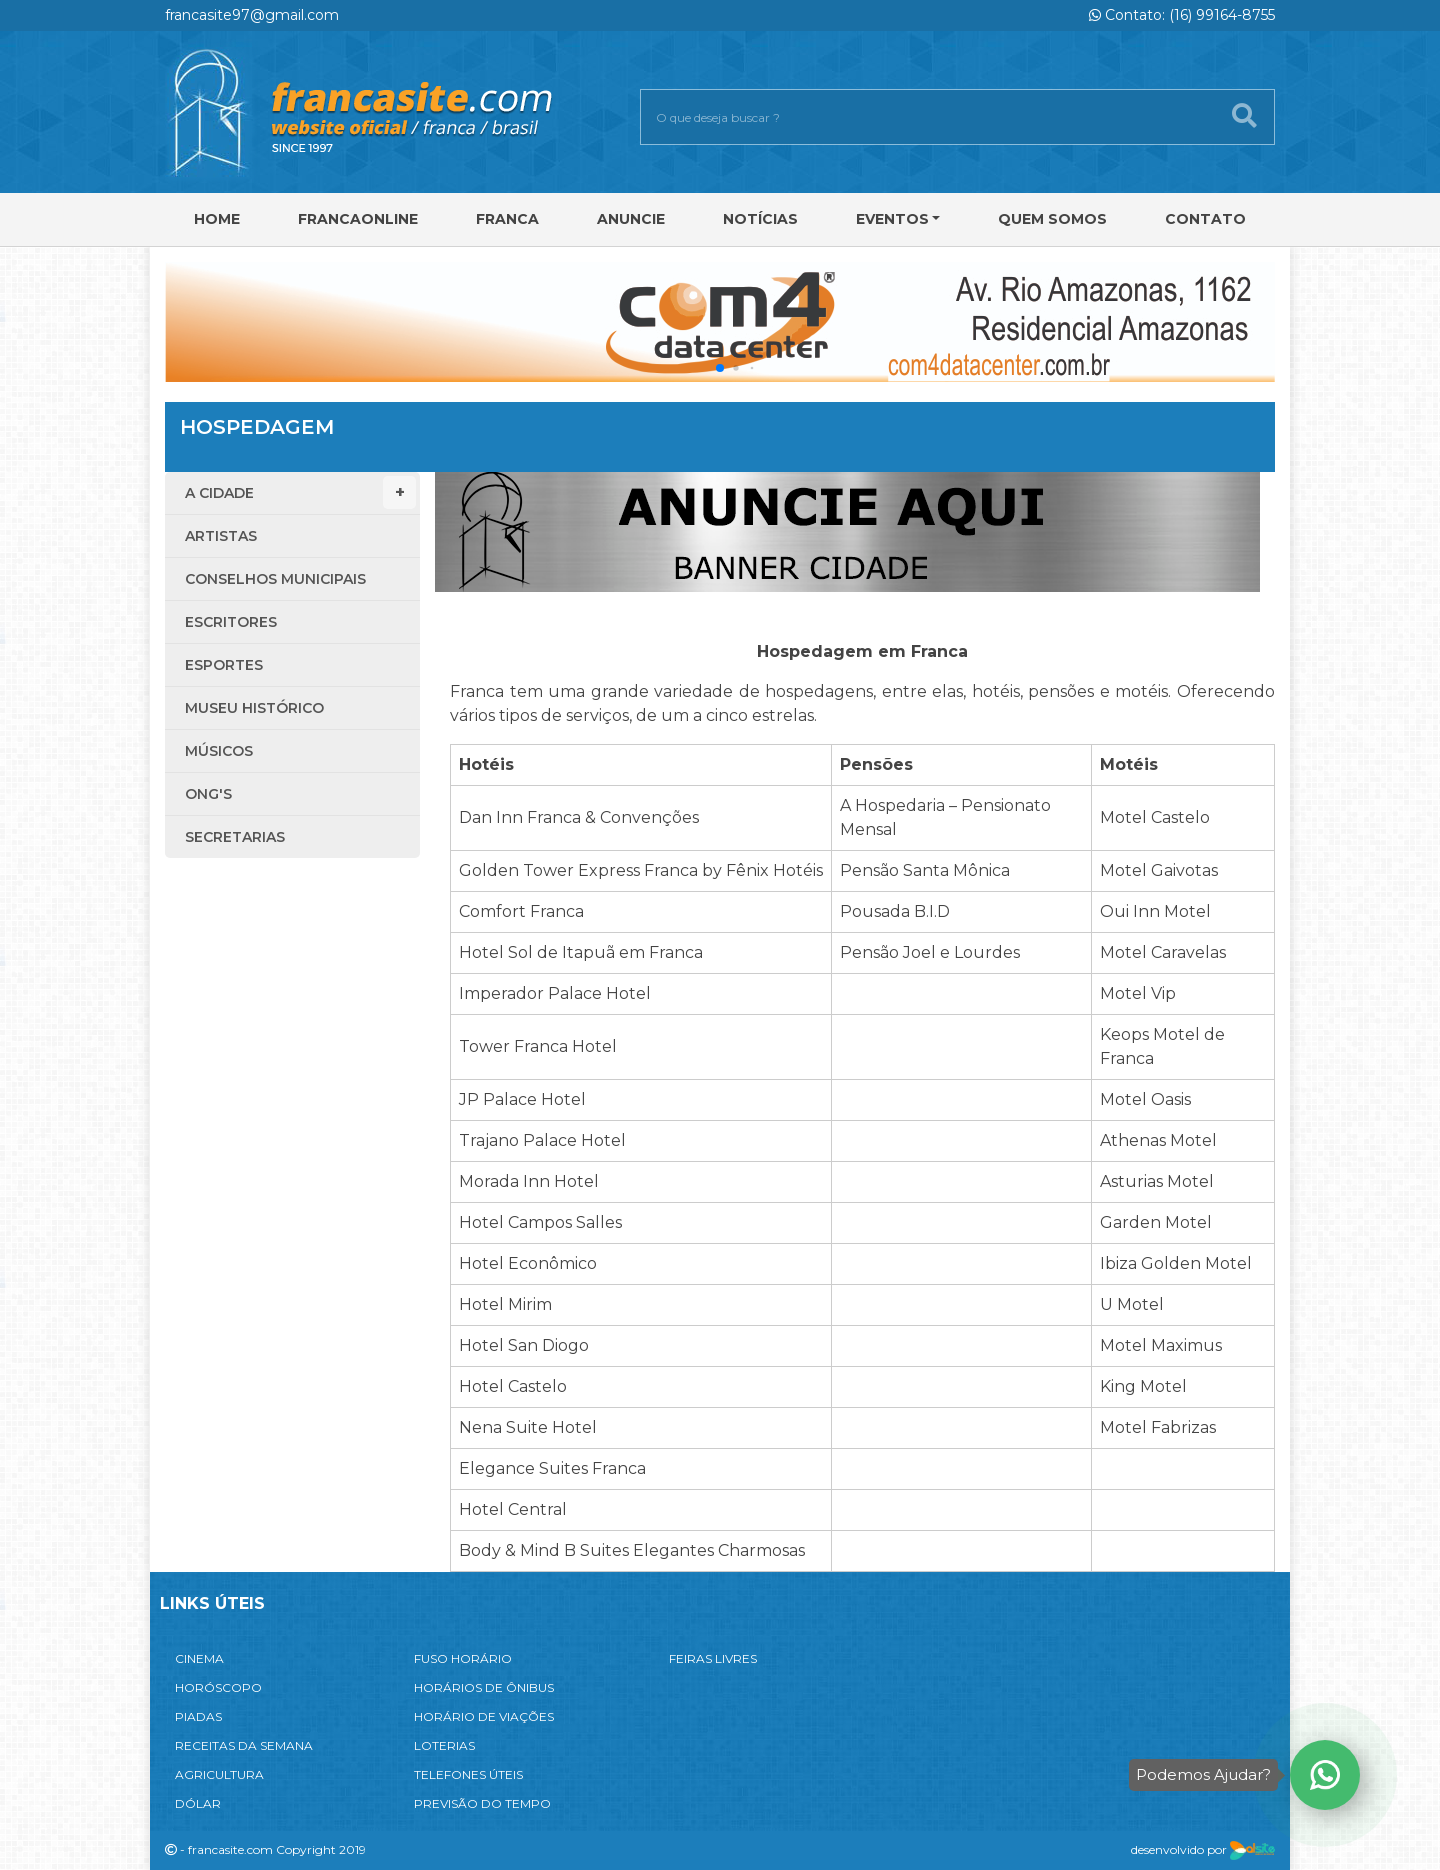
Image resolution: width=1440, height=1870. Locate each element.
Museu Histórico (254, 708)
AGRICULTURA (219, 1774)
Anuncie (631, 219)
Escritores (231, 622)
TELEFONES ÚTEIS (468, 1774)
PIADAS (198, 1716)
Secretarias (235, 837)
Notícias (760, 219)
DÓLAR (198, 1803)
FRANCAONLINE (358, 219)
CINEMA (199, 1658)
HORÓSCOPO (218, 1687)
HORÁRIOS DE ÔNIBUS (484, 1687)
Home (217, 219)
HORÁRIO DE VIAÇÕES (484, 1716)
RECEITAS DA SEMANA (244, 1745)
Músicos (219, 751)
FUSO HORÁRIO (463, 1658)
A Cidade (300, 492)
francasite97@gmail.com (252, 15)
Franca (507, 219)
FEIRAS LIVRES (713, 1658)
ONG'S (208, 794)
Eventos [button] (892, 219)
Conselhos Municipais (275, 579)
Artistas (221, 536)
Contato (1205, 219)
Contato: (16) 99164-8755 (1182, 15)
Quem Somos (1052, 219)
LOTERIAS (444, 1745)
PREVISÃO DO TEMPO (482, 1803)
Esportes (224, 665)
